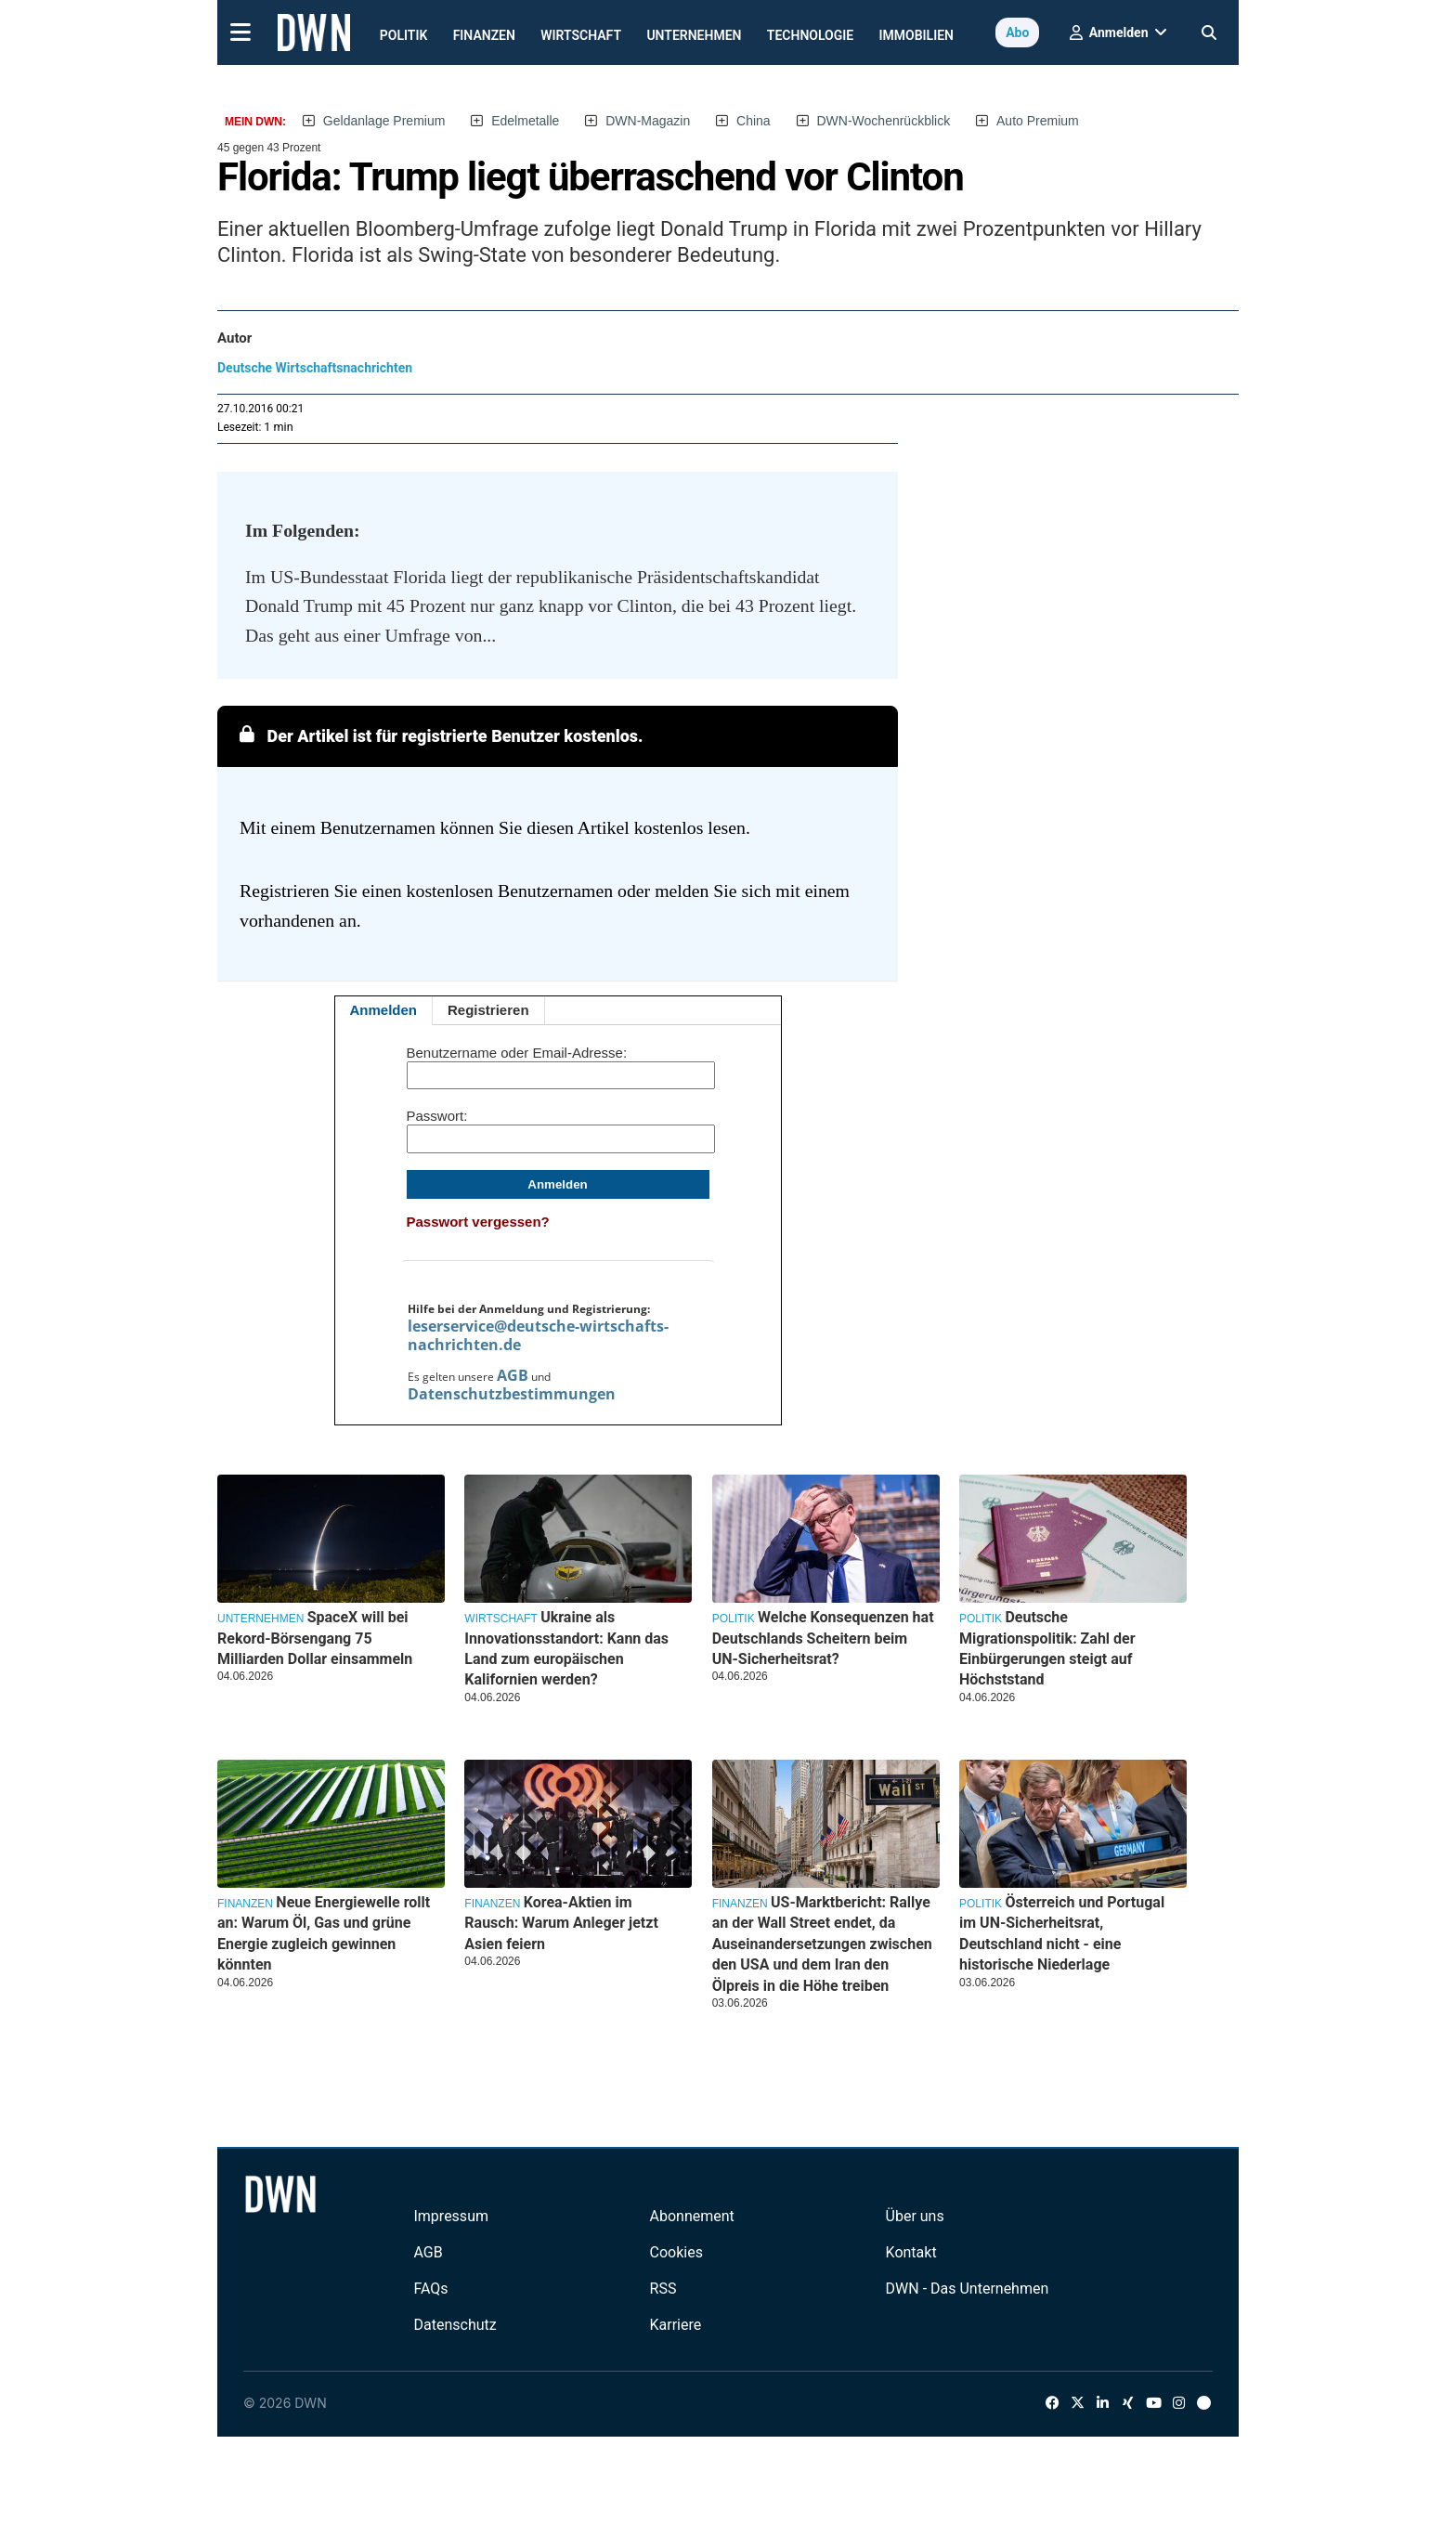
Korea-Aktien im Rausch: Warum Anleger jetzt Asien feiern (560, 1923)
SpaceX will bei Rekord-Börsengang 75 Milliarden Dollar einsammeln (314, 1638)
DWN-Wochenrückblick (884, 120)
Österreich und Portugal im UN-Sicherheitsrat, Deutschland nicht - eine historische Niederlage (1061, 1933)
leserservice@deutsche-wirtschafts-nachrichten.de (538, 1335)
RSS (663, 2288)
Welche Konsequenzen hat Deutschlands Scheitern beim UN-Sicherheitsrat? (823, 1638)
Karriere (676, 2325)
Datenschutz (454, 2325)
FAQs (430, 2288)
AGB (512, 1375)
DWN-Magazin (647, 120)
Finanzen (484, 35)
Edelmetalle (525, 120)
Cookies (676, 2252)
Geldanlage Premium (384, 120)
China (753, 120)
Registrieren (488, 1010)
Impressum (450, 2216)
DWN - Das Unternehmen (967, 2288)
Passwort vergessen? (478, 1221)
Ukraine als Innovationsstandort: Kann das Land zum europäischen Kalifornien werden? (566, 1648)
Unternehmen (693, 35)
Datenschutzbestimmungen (512, 1394)
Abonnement (692, 2216)
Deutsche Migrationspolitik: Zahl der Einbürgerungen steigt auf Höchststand (1047, 1648)
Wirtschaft (580, 35)
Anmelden (384, 1010)
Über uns (915, 2216)
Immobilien (917, 35)
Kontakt (911, 2252)
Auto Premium (1037, 120)
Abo (1017, 32)
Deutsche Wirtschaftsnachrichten (314, 367)
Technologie (810, 35)
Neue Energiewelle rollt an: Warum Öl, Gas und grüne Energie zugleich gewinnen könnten (323, 1933)
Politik (404, 35)
